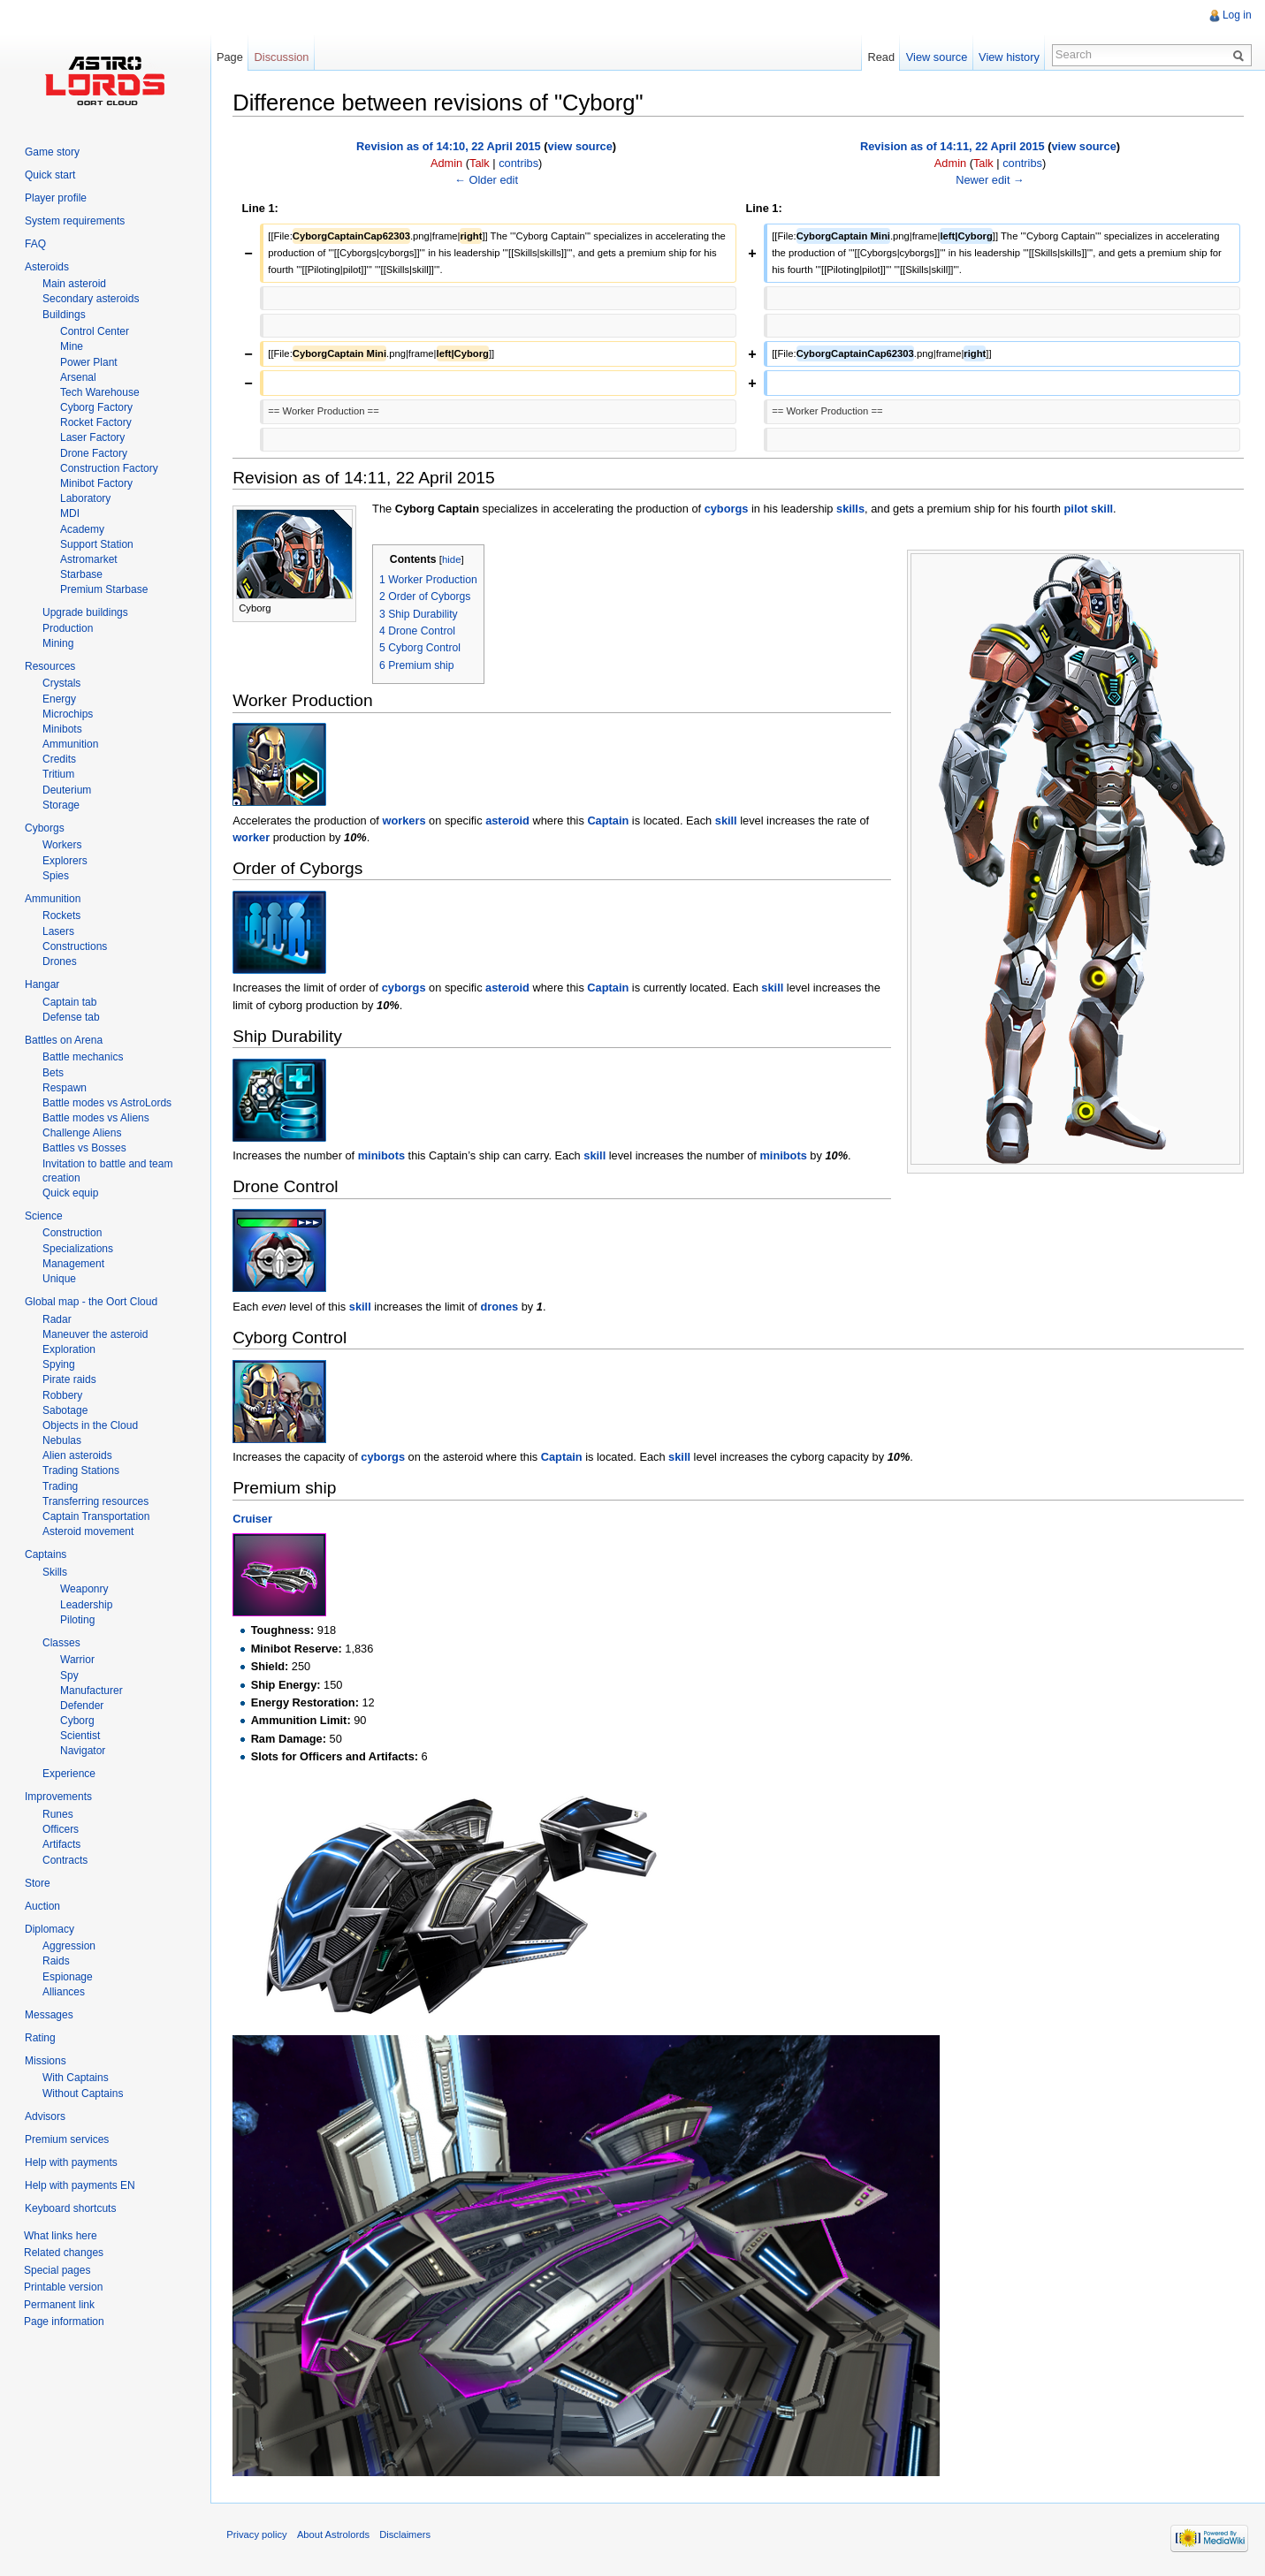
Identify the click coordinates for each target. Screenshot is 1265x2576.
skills (852, 507)
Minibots (62, 729)
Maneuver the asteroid (95, 1334)
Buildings (64, 314)
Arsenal (78, 377)
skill (1104, 507)
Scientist (80, 1735)
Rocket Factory (96, 422)
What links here (60, 2236)
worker (252, 836)
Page (231, 57)
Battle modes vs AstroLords (106, 1103)
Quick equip (70, 1193)
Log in (1236, 15)
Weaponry (84, 1589)
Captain (609, 819)
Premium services (67, 2139)
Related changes (63, 2252)
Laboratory (85, 498)
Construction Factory (109, 468)
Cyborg (77, 1720)
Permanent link (59, 2305)
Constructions (74, 946)
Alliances (63, 1992)
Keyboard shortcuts (70, 2208)
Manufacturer (91, 1690)
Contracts (65, 1860)
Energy (59, 699)
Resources (50, 666)
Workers (61, 845)
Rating (40, 2038)
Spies (55, 876)
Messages (49, 2015)
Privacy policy (260, 2535)
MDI (70, 513)
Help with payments (71, 2162)
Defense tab (71, 1017)
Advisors (45, 2116)
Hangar (42, 984)
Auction (42, 1906)
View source (935, 57)
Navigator (82, 1750)
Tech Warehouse (100, 392)
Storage (61, 805)
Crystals (61, 683)
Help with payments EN (80, 2185)
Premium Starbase (104, 589)
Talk (480, 162)
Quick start (50, 175)
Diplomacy (49, 1929)
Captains (45, 1554)
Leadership (86, 1605)
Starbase (81, 574)
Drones (59, 961)
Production (67, 628)
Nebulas (61, 1440)
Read (880, 57)
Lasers (58, 931)
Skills (54, 1572)
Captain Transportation (95, 1516)
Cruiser (254, 1518)
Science (44, 1216)
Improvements (58, 1796)
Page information (64, 2321)
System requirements (75, 221)
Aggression (68, 1946)
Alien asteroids (77, 1455)
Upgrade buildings (85, 612)
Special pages (57, 2270)
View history (1008, 57)
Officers (60, 1829)
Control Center (94, 331)
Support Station (96, 544)
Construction (72, 1233)
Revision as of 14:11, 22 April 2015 (952, 145)
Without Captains (82, 2093)
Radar (57, 1319)
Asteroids (47, 267)
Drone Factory (93, 453)
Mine (71, 346)
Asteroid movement (87, 1531)
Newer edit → (990, 179)
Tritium (58, 774)
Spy (69, 1675)
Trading (60, 1486)
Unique (59, 1279)
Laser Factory (92, 437)
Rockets (61, 915)
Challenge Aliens (81, 1133)
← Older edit (488, 179)
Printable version (63, 2287)
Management (73, 1264)
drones (501, 1305)
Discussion (283, 57)
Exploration (68, 1349)
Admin (447, 162)
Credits (59, 759)
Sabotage (65, 1410)
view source (581, 145)
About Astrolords (337, 2535)
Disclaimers (408, 2535)
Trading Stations (80, 1470)
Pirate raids (69, 1379)
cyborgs (727, 507)
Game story (52, 152)
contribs (520, 162)
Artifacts (61, 1844)
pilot (1077, 507)
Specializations (77, 1248)
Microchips (67, 714)
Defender (81, 1705)
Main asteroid (74, 283)
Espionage (67, 1977)
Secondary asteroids (90, 299)
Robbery (62, 1395)
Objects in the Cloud (90, 1425)
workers (405, 819)
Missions (45, 2061)
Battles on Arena (64, 1040)
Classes (61, 1643)
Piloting (77, 1620)
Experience (68, 1773)
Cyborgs (45, 828)
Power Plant (89, 362)
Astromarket (89, 559)
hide (453, 558)
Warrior (77, 1659)
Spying (58, 1364)
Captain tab (69, 1002)
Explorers (65, 861)
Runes (57, 1814)
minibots (383, 1154)
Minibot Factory (96, 483)
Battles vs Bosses (84, 1148)
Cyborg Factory (96, 407)
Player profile (56, 198)
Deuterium (66, 790)
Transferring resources (95, 1501)
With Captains (75, 2077)
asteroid (509, 819)
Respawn (64, 1088)
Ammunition (70, 744)
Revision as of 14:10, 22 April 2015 (449, 145)
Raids (56, 1961)
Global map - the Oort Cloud (91, 1302)
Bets (53, 1073)
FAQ (35, 244)
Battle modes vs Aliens (95, 1118)
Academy (82, 529)
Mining (57, 643)
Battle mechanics (82, 1057)
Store (37, 1883)
